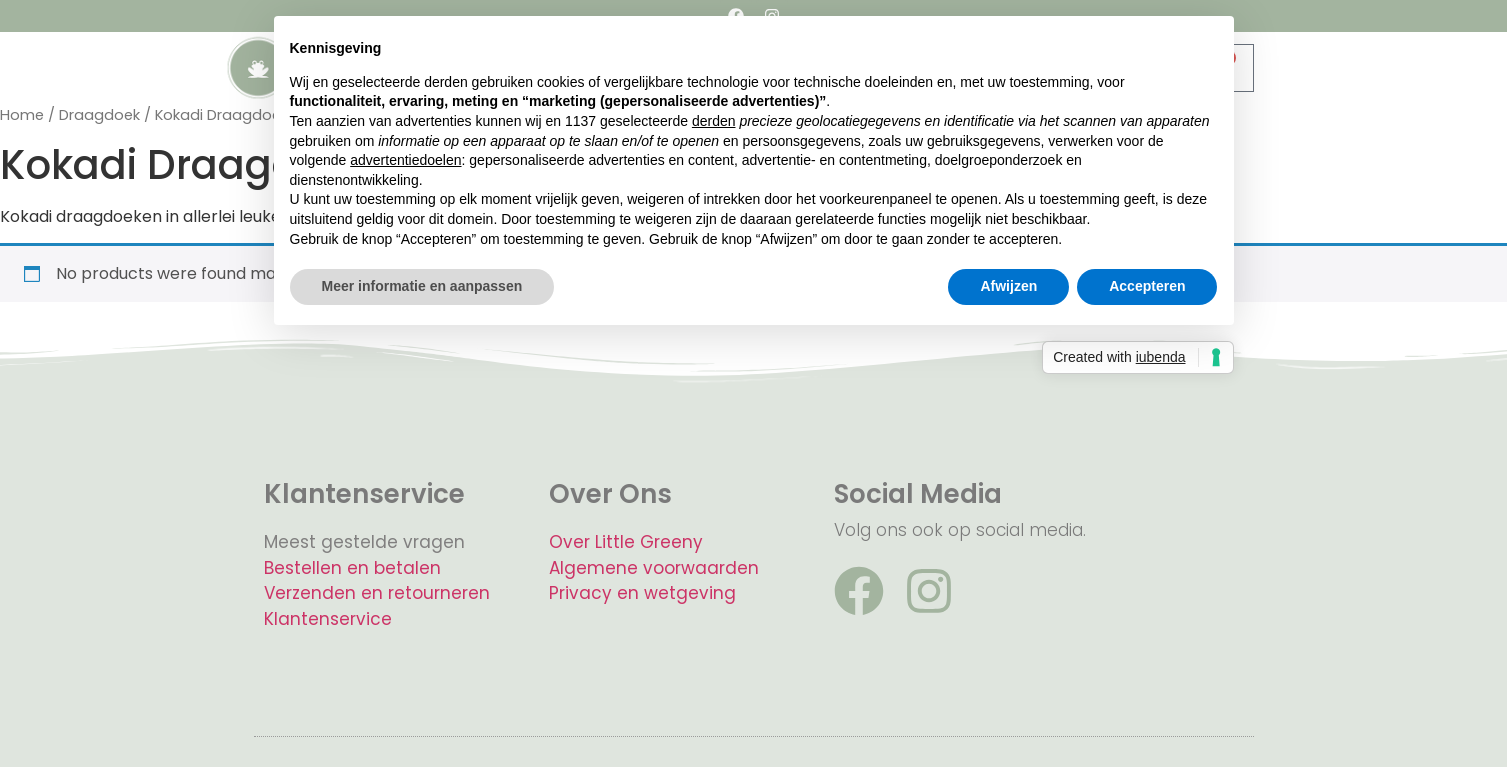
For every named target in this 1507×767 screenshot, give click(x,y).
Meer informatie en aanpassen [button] (422, 286)
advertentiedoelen (405, 160)
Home (22, 115)
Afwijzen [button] (1008, 286)
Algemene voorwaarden (654, 568)
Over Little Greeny (626, 542)
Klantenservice (328, 619)
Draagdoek (99, 115)
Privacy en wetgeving (642, 593)
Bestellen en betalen (352, 568)
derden (714, 121)
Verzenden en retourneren (377, 593)
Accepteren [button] (1147, 286)
